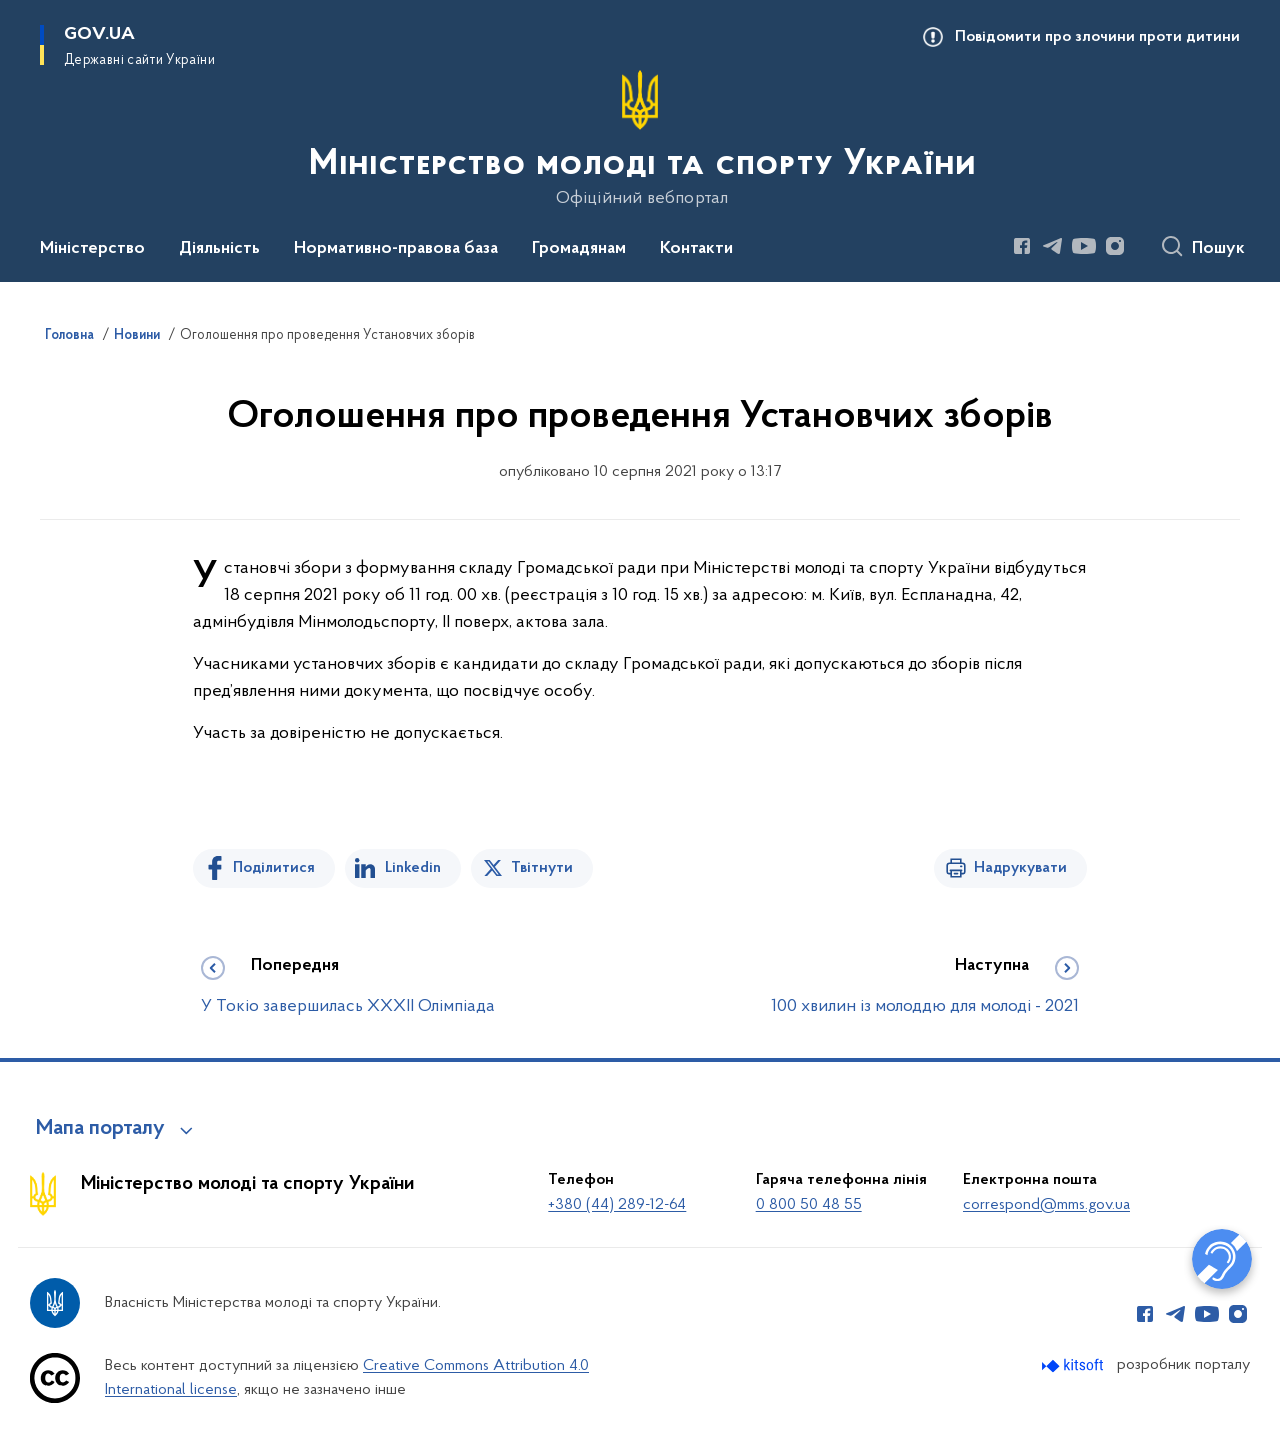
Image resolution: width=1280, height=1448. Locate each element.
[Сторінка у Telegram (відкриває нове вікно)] (1053, 246)
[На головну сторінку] (640, 139)
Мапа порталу (100, 1129)
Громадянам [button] (579, 249)
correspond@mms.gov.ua (1046, 1205)
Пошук (1218, 249)
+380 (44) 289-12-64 (617, 1205)
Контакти (696, 249)
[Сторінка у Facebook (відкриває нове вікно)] (1022, 246)
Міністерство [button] (92, 249)
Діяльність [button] (219, 249)
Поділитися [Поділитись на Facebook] (274, 868)
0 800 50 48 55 (809, 1205)
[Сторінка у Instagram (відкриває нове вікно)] (1115, 246)
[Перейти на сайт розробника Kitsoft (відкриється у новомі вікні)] (1074, 1365)
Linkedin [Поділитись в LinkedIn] (413, 868)
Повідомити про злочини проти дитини (1097, 37)
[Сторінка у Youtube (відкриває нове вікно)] (1084, 246)
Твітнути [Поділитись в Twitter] (542, 868)
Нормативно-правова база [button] (396, 249)
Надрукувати (1020, 868)
